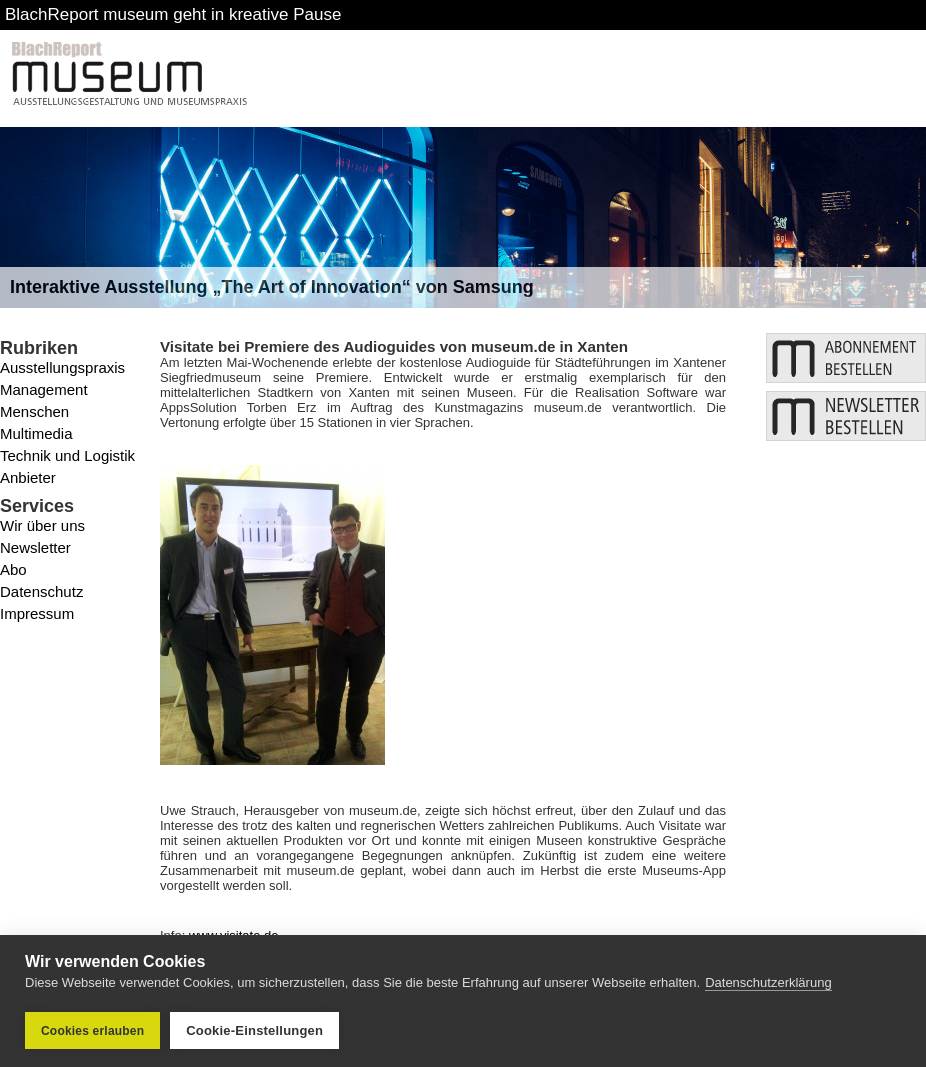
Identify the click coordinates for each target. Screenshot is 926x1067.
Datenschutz (41, 591)
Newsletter (35, 547)
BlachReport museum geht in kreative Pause (173, 14)
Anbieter (28, 477)
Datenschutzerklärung (768, 982)
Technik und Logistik (67, 455)
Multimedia (36, 433)
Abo (13, 569)
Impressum (37, 613)
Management (44, 389)
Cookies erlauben (92, 1031)
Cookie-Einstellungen (254, 1030)
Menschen (34, 411)
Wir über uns (42, 525)
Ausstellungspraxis (62, 367)
